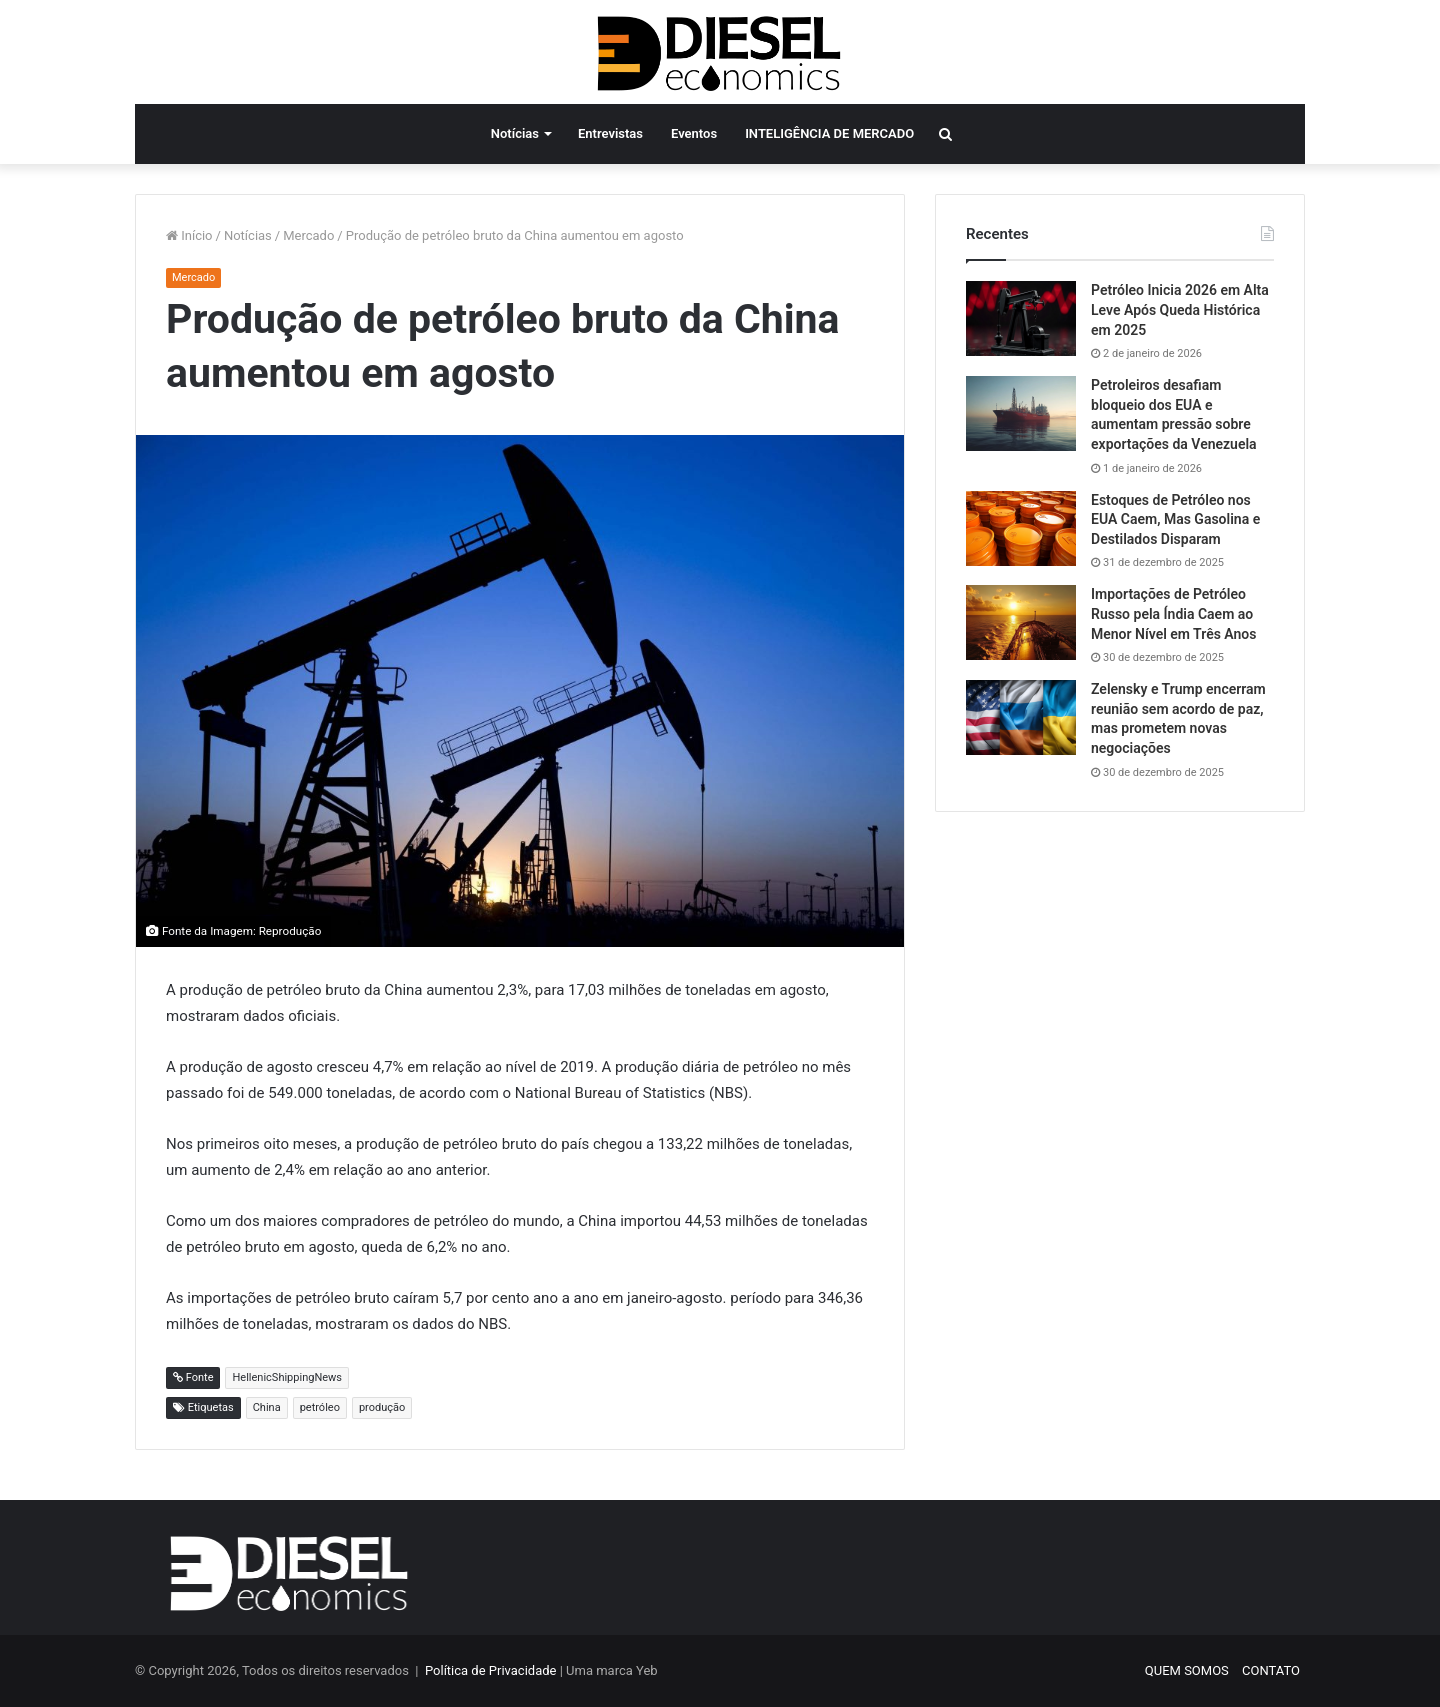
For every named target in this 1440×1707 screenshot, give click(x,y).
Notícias (515, 133)
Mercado (308, 235)
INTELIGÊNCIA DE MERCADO (829, 133)
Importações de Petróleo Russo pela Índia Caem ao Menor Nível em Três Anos (1173, 613)
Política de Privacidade (491, 1670)
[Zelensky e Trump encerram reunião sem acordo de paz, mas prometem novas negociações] (1021, 717)
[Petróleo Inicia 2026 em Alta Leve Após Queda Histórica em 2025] (1021, 318)
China (267, 1407)
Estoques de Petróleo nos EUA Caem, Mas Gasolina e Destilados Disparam (1175, 519)
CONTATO (1271, 1670)
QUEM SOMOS (1187, 1670)
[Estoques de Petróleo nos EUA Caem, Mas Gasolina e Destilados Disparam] (1021, 528)
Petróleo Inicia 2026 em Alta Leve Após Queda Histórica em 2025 (1180, 309)
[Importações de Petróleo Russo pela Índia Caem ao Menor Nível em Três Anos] (1021, 622)
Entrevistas (610, 133)
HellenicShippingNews (287, 1377)
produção (382, 1407)
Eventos (694, 133)
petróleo (320, 1407)
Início (189, 235)
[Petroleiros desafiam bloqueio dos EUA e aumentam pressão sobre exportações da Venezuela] (1021, 413)
